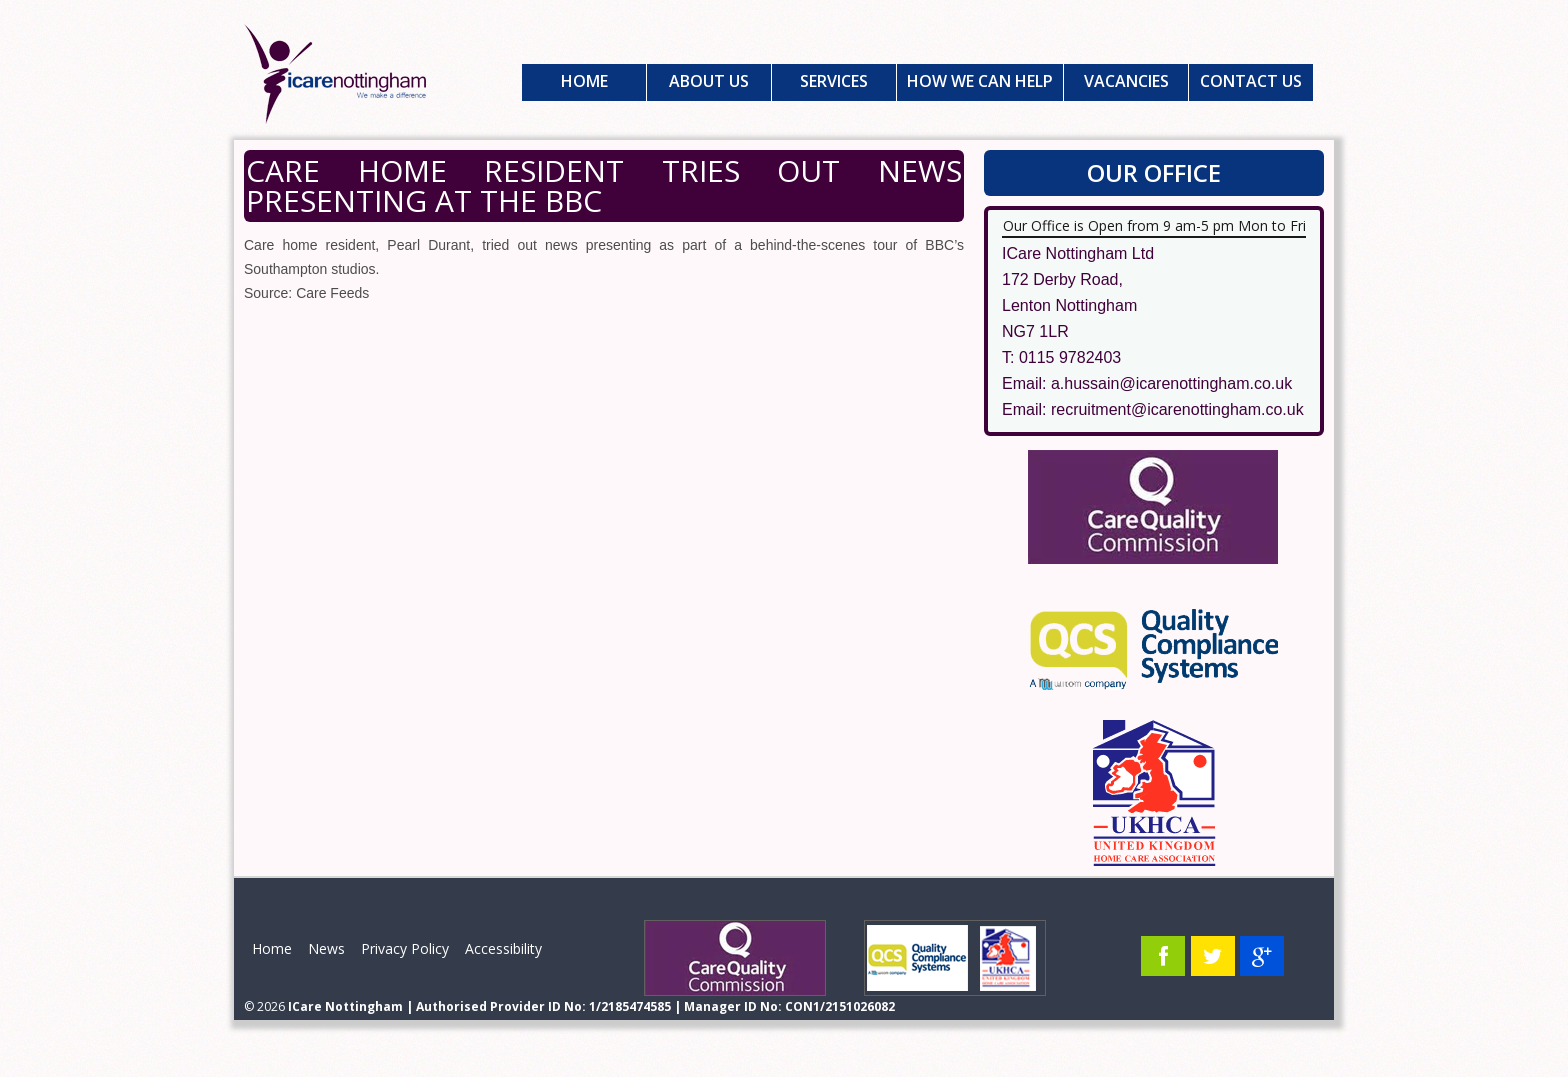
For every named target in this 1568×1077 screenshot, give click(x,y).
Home (584, 81)
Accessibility (503, 948)
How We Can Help (980, 81)
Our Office (1154, 172)
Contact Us (1251, 81)
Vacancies (1126, 81)
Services (834, 81)
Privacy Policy (405, 948)
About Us (709, 81)
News (326, 948)
